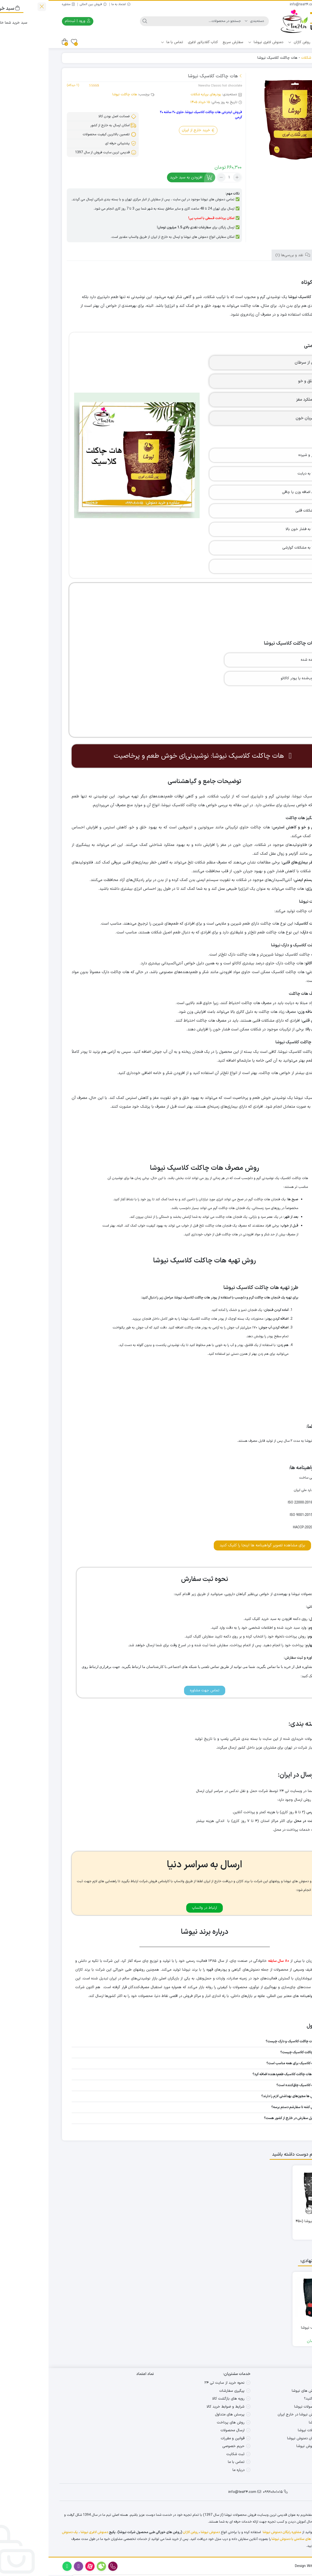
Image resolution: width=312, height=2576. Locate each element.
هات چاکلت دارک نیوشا (270, 2329)
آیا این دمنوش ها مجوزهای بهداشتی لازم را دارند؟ (247, 2097)
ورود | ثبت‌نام (29, 21)
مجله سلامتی (283, 2384)
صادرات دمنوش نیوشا (276, 2423)
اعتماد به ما (72, 4)
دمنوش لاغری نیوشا (217, 42)
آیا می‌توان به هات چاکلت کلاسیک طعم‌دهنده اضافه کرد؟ (243, 2075)
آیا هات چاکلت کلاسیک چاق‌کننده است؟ (255, 2086)
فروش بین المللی (44, 4)
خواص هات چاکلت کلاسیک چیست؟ (257, 2053)
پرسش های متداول (181, 2415)
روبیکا (288, 2463)
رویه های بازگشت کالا (180, 2399)
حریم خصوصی (185, 2447)
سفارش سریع (184, 42)
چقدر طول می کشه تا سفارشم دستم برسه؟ (252, 2108)
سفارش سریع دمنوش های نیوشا (268, 2391)
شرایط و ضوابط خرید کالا (177, 2407)
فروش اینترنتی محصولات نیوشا (269, 2407)
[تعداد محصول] (180, 177)
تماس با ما (123, 42)
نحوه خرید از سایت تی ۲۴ (176, 2384)
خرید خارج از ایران (149, 130)
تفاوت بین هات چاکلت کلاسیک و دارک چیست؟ (249, 2042)
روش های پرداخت (182, 2423)
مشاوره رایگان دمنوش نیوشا (233, 2533)
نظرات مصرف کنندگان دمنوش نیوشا (266, 2439)
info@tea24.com (256, 4)
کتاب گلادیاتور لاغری (154, 42)
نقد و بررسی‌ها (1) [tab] (241, 255)
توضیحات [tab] (278, 256)
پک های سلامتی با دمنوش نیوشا (245, 2540)
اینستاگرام (285, 2455)
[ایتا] (300, 2545)
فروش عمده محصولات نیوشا (271, 2431)
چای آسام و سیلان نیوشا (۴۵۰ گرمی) (270, 2225)
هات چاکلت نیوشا (76, 94)
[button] (156, 2042)
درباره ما (190, 2471)
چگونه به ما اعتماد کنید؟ (274, 2399)
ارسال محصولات (184, 2431)
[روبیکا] (300, 2529)
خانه (293, 58)
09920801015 (287, 4)
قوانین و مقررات (184, 2439)
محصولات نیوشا (281, 42)
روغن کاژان (251, 42)
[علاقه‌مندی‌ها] (25, 42)
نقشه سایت (284, 2479)
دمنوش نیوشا (161, 2533)
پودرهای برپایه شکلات (269, 58)
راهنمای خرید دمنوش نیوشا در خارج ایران (261, 2415)
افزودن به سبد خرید (137, 177)
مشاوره (19, 4)
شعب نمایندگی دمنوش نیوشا (270, 2447)
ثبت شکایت (187, 2455)
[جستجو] (148, 21)
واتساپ (287, 2471)
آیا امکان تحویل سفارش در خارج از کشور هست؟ (248, 2118)
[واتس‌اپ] (300, 2514)
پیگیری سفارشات (183, 2391)
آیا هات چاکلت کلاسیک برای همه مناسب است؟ (250, 2064)
